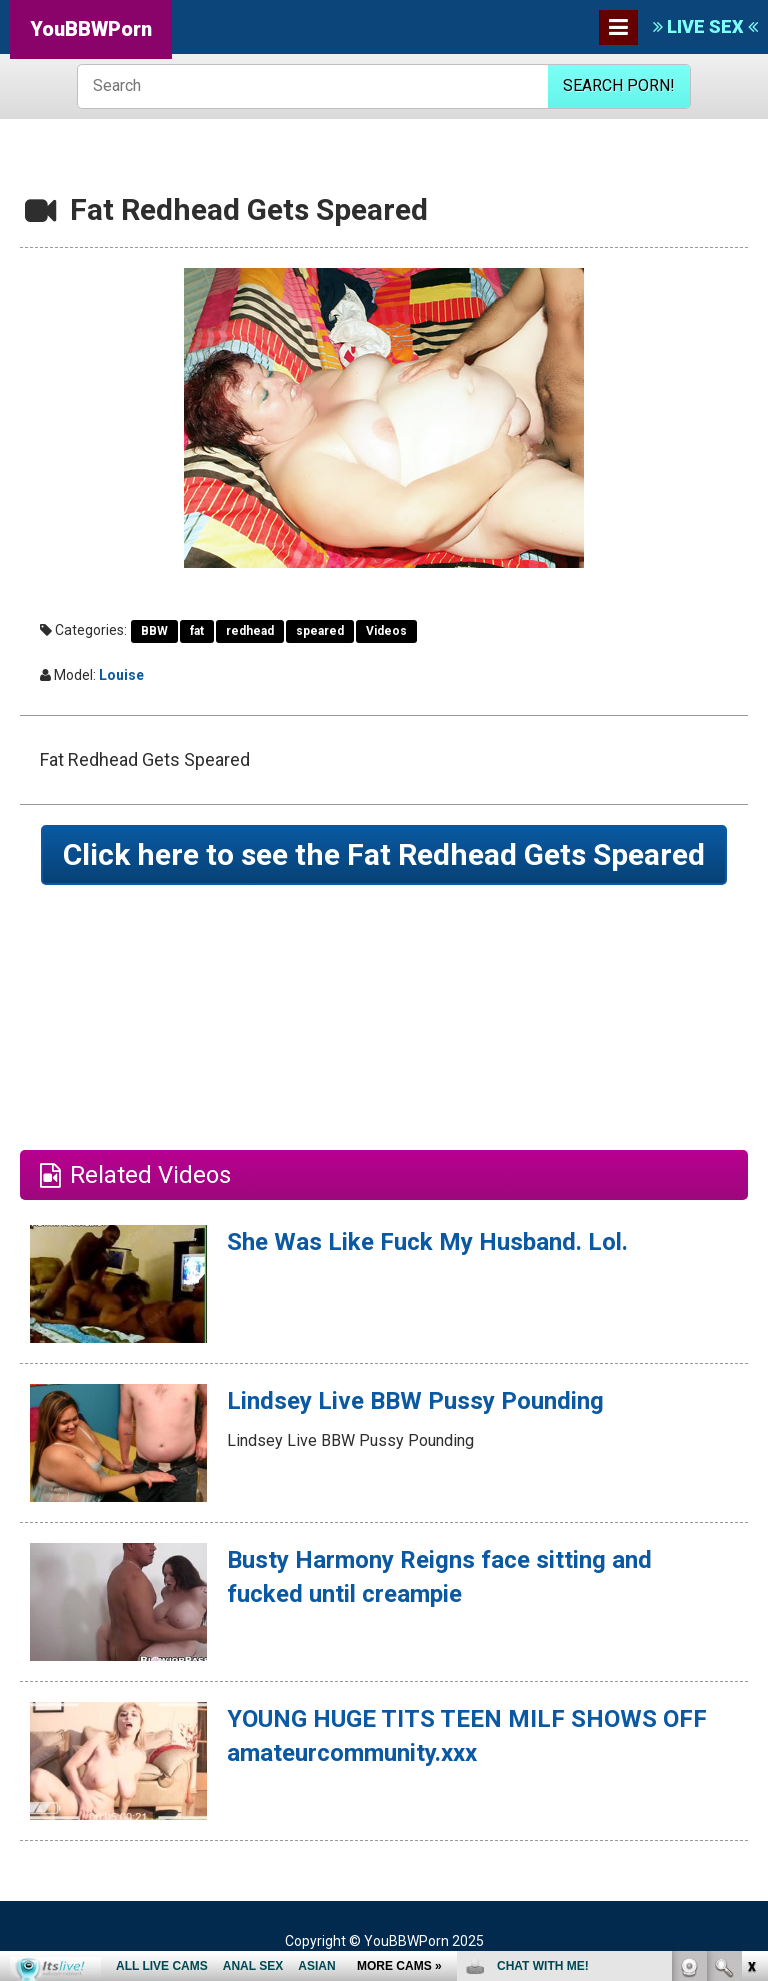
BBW (154, 631)
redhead (250, 631)
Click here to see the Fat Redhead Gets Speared (384, 854)
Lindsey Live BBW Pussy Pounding (415, 1401)
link (750, 1668)
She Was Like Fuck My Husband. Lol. (427, 1242)
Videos (386, 631)
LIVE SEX (705, 26)
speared (320, 631)
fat (197, 631)
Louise (121, 675)
